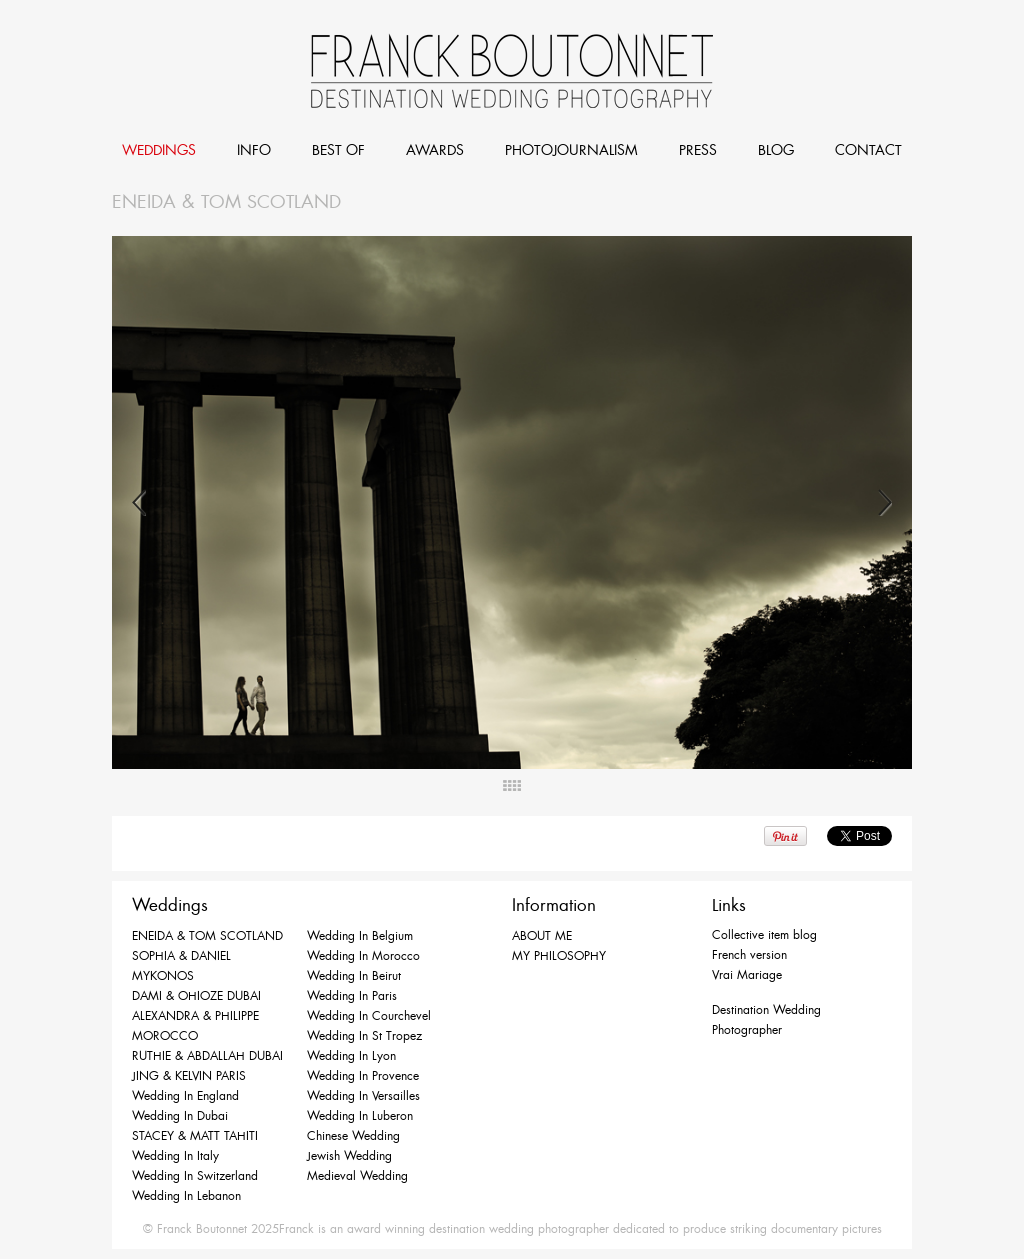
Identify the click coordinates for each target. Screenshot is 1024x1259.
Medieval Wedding (357, 1176)
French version (749, 955)
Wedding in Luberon (360, 1116)
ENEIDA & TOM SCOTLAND (207, 936)
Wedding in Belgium (360, 936)
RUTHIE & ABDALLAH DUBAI (207, 1056)
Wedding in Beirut (354, 976)
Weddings (170, 905)
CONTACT (868, 150)
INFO (254, 150)
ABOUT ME (542, 936)
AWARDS (435, 150)
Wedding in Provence (363, 1076)
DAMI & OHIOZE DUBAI (196, 996)
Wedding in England (185, 1096)
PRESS (698, 150)
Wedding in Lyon (351, 1056)
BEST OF (338, 150)
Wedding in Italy (175, 1156)
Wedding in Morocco (363, 956)
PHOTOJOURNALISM (571, 150)
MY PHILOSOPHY (559, 956)
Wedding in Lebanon (186, 1196)
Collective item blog (764, 935)
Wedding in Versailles (363, 1096)
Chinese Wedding (353, 1136)
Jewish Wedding (349, 1156)
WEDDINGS (159, 150)
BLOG (776, 150)
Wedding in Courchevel (369, 1016)
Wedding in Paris (352, 996)
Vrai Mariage (747, 975)
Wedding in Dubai (180, 1116)
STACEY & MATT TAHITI (195, 1136)
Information (554, 905)
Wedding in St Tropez (364, 1036)
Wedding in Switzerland (195, 1176)
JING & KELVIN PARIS (189, 1076)
